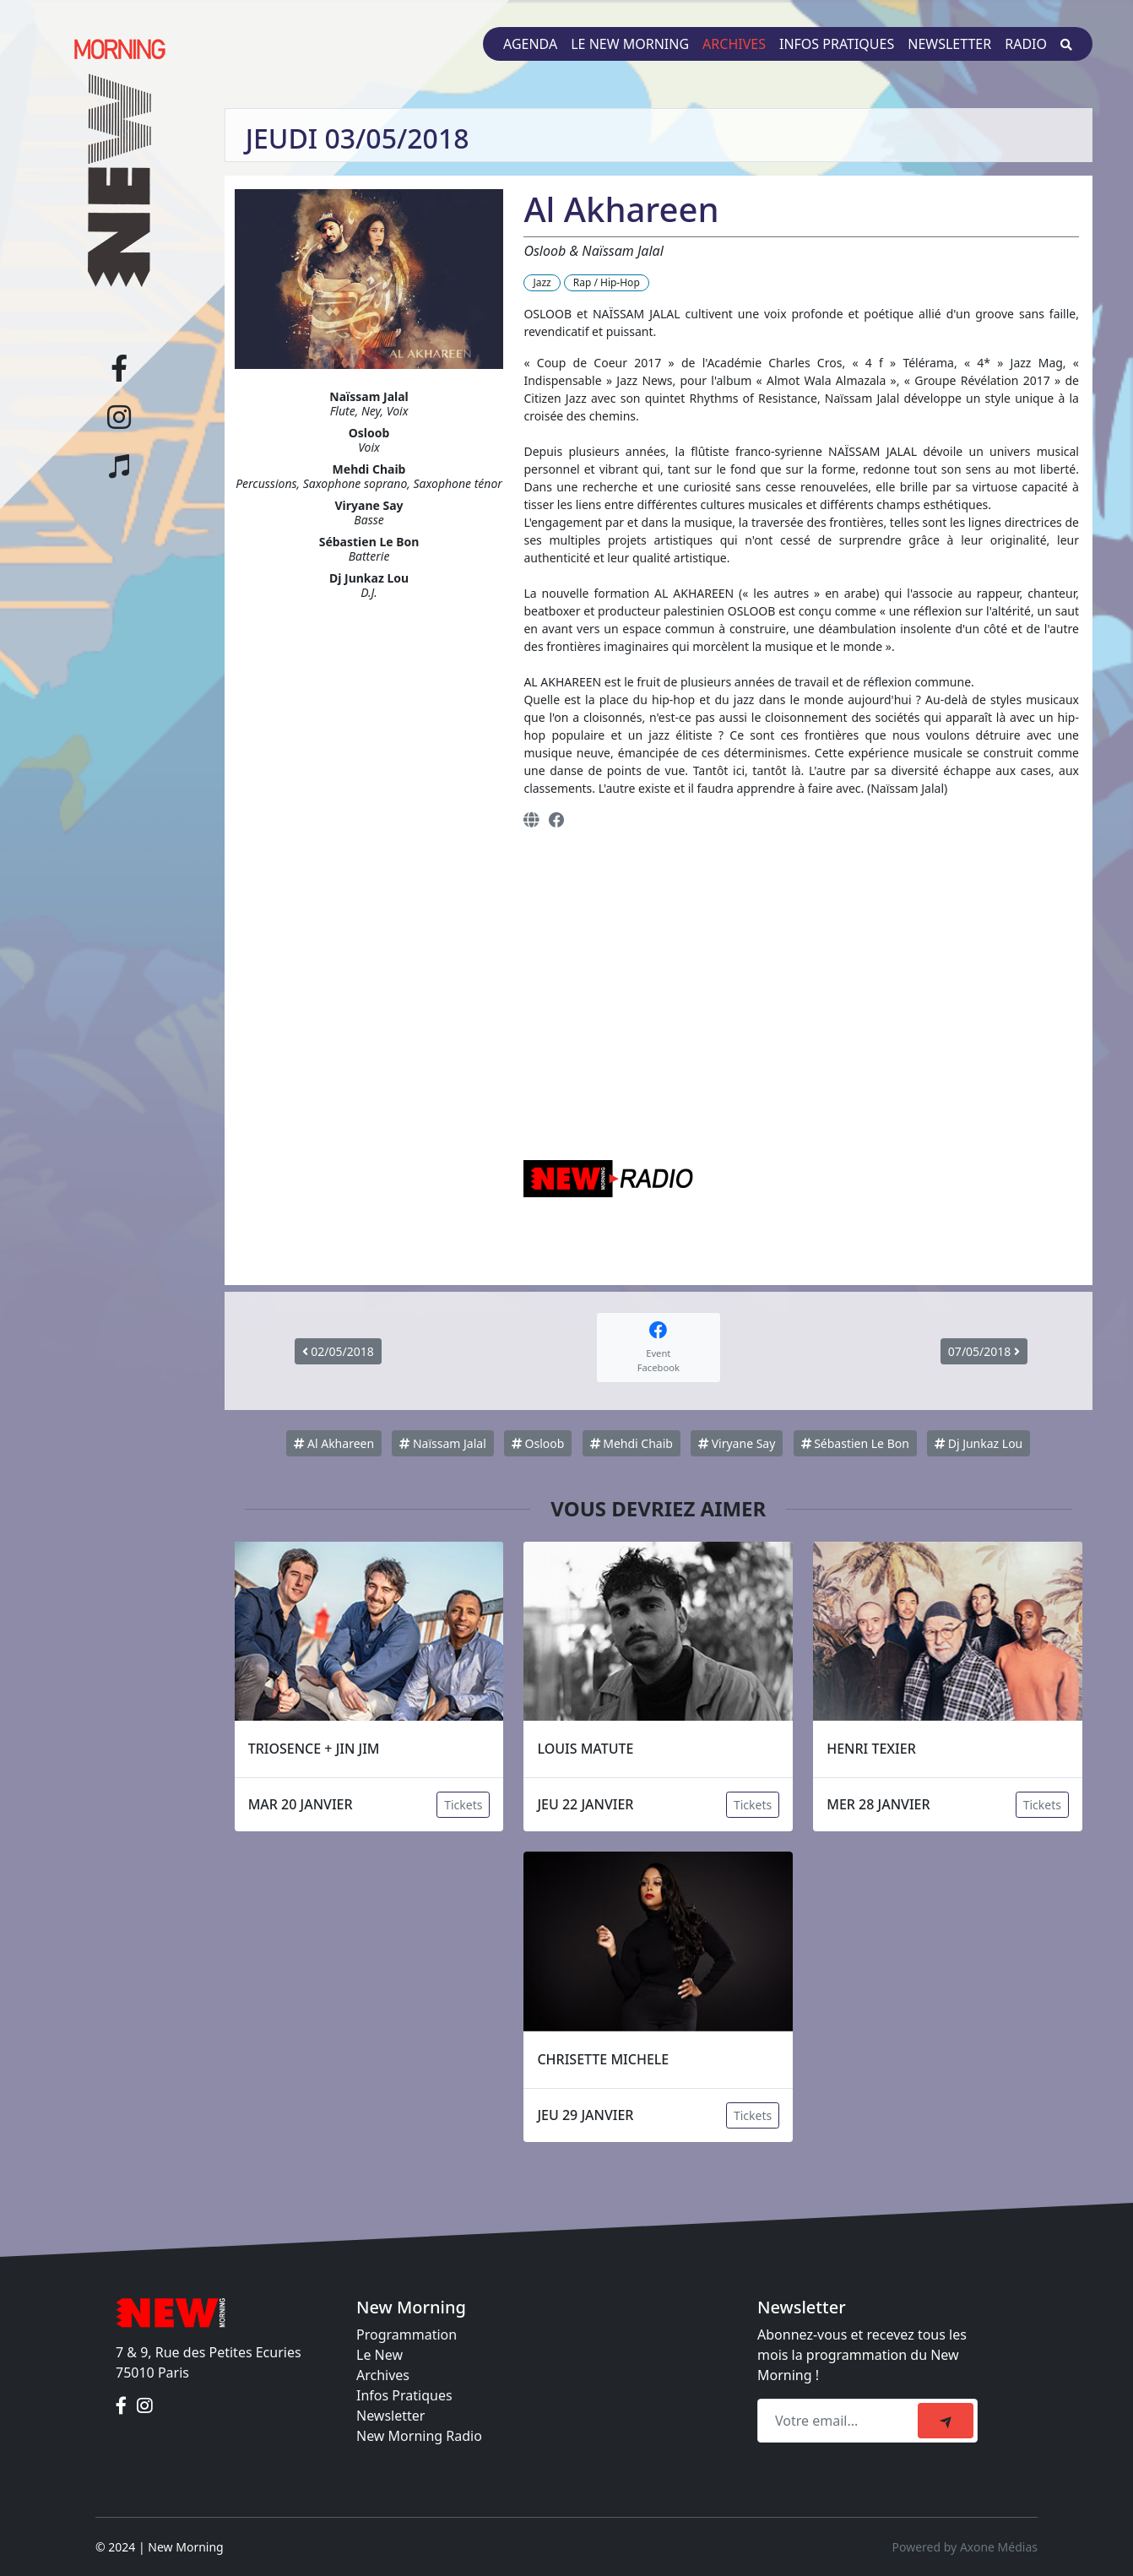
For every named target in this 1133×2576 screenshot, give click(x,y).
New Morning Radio (419, 2436)
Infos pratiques (836, 44)
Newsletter (949, 44)
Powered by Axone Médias (965, 2547)
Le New (379, 2355)
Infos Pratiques (404, 2395)
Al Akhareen (334, 1443)
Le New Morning (630, 44)
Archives (734, 44)
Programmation (406, 2334)
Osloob (538, 1443)
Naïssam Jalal (442, 1443)
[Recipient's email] (840, 2420)
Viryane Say (736, 1443)
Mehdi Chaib (631, 1443)
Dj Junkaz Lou (978, 1443)
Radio (1026, 44)
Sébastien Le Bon (855, 1443)
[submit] (945, 2420)
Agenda (530, 44)
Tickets (463, 1805)
